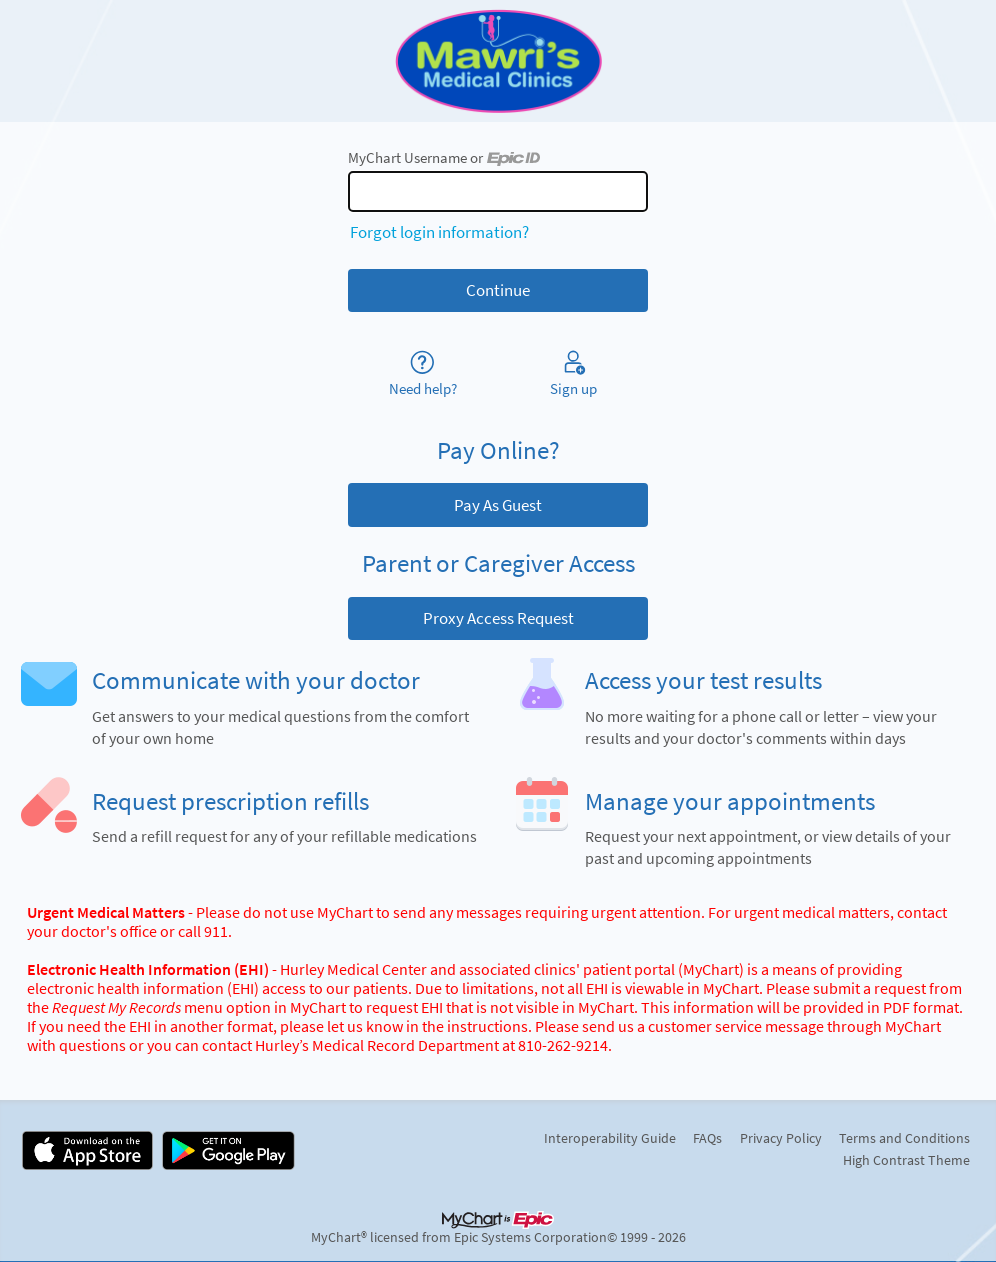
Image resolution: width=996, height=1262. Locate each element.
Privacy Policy (781, 1138)
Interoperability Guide (610, 1138)
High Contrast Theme (906, 1160)
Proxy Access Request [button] (498, 618)
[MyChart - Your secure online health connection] (498, 61)
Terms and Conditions (904, 1138)
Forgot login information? (439, 232)
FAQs (707, 1138)
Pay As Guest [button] (498, 505)
